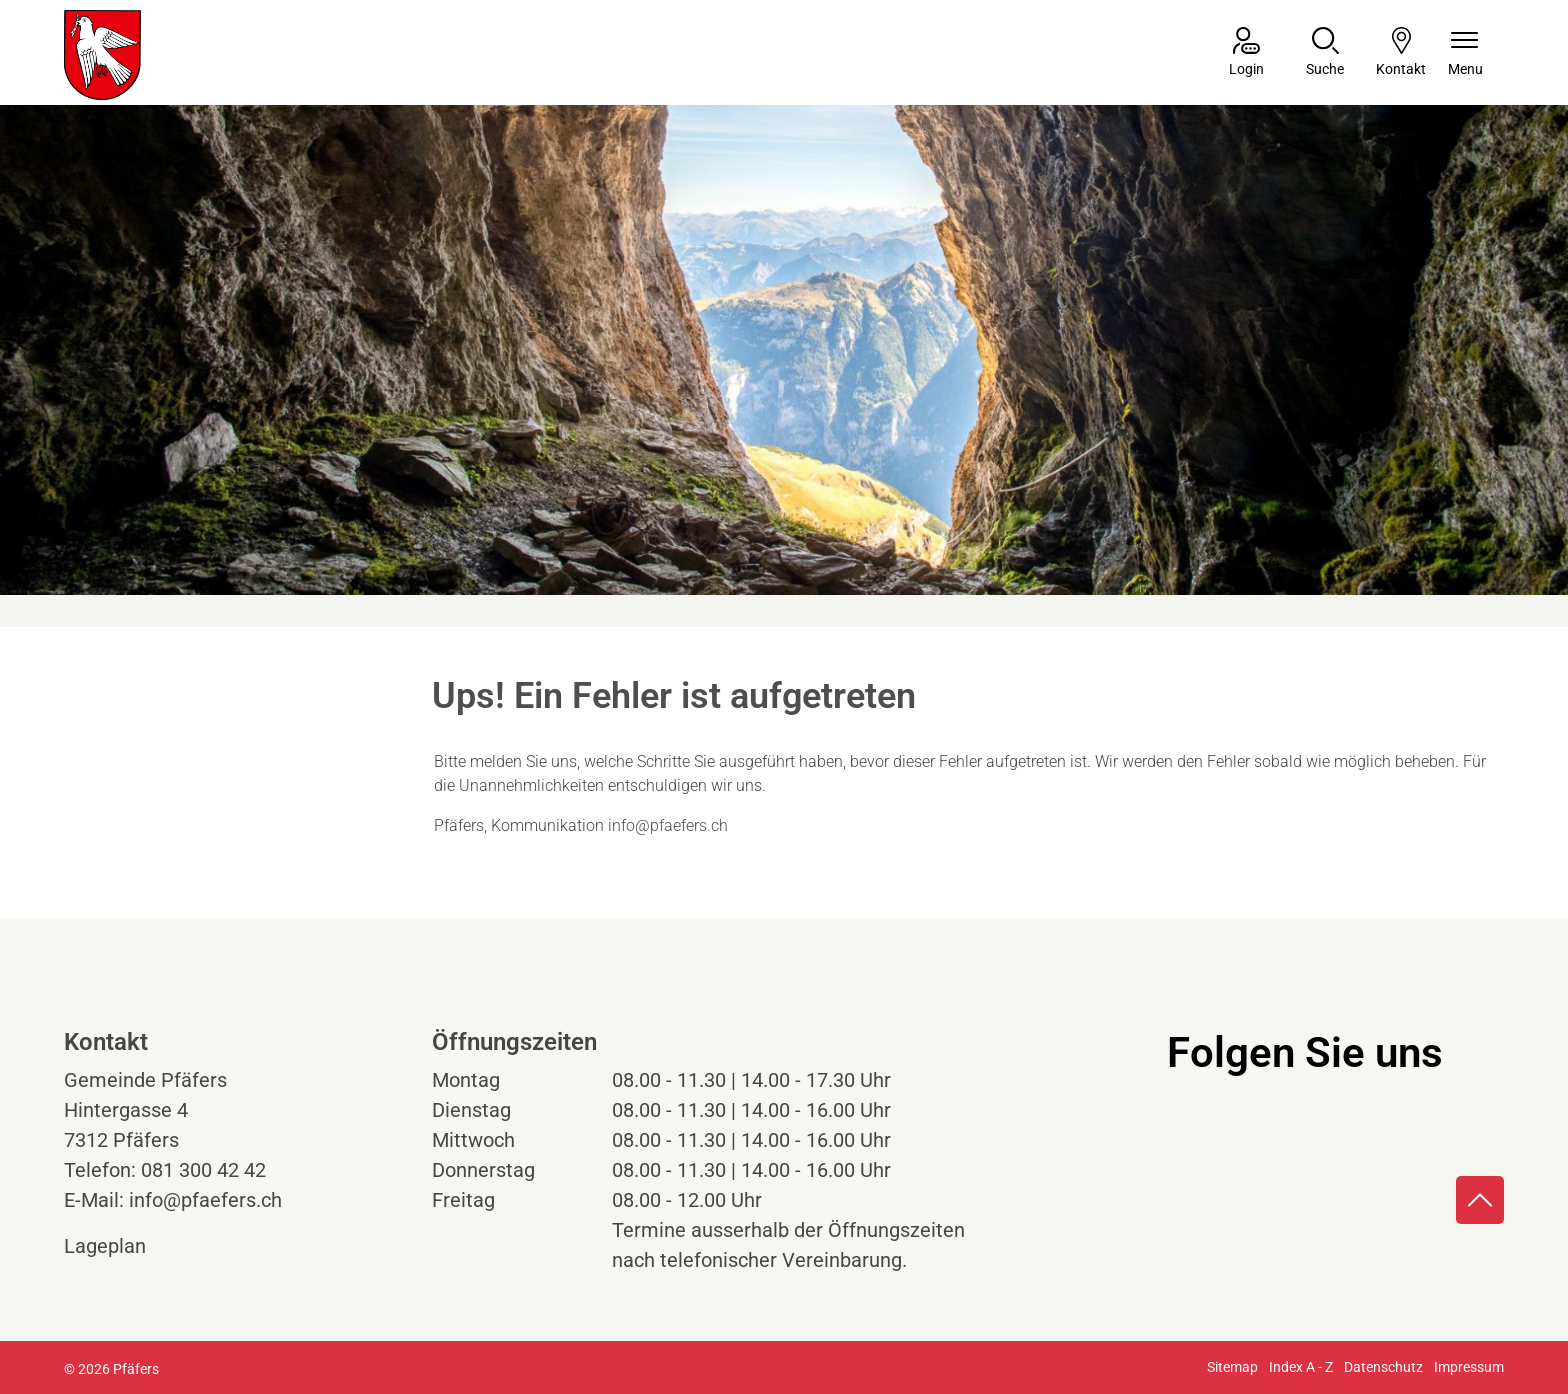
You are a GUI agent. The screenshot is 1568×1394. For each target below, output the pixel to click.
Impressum (1469, 1367)
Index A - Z (1301, 1367)
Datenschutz (1383, 1367)
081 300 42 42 (203, 1170)
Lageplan (123, 1246)
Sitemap (1232, 1367)
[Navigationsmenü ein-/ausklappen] (1465, 53)
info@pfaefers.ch (668, 825)
